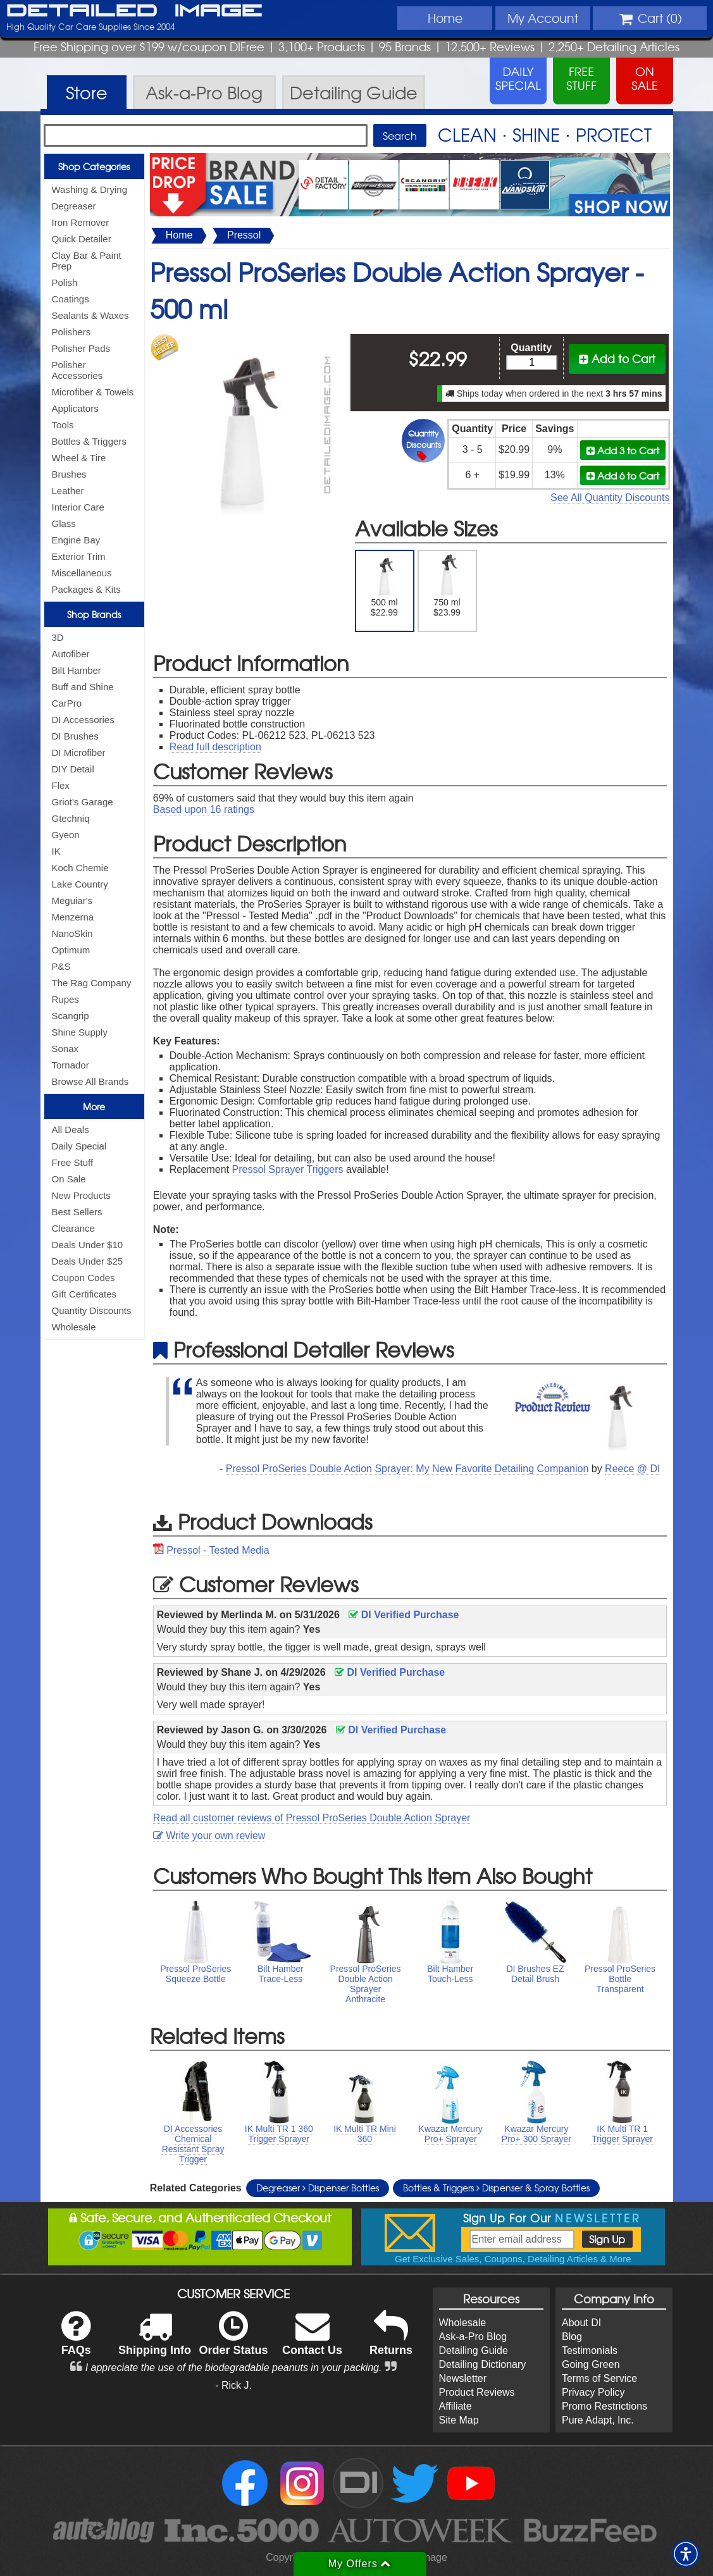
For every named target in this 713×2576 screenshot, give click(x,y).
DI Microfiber (79, 752)
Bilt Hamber (76, 670)
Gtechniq (71, 818)
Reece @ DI (632, 1468)
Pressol (244, 235)
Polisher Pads (81, 348)
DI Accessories (83, 719)
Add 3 (622, 450)
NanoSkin (72, 933)
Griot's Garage (82, 801)
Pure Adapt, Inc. (598, 2420)
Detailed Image (134, 11)
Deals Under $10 (87, 1244)
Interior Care (78, 507)
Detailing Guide (473, 2350)
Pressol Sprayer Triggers (288, 1169)
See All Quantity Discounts (610, 497)
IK (56, 851)
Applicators (75, 408)
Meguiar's (72, 900)
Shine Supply (80, 1032)
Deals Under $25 (87, 1261)
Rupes (65, 999)
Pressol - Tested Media (217, 1550)
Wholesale (74, 1327)
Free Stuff (73, 1162)
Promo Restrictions (604, 2406)
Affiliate (455, 2406)
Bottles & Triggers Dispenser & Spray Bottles (496, 2187)
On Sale (69, 1178)
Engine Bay (76, 540)
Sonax (65, 1048)
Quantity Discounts (92, 1310)
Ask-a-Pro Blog (473, 2336)
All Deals (70, 1129)
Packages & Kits (86, 589)
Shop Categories (94, 166)
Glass (64, 523)
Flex (61, 785)
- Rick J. (233, 2385)
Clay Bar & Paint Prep (86, 260)
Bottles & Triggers (89, 441)
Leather (68, 490)
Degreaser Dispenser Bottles (317, 2187)
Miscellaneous (82, 572)
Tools (63, 424)
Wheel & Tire (79, 457)
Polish (65, 282)
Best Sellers (77, 1211)
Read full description (215, 746)
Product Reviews (477, 2392)
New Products (81, 1195)
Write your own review (209, 1835)
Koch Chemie (80, 867)
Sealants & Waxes (90, 315)
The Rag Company (92, 982)
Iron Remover (80, 222)
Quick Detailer (81, 238)
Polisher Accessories (77, 370)
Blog (572, 2336)
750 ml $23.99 (447, 585)
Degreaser (74, 206)
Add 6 (622, 475)
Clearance (73, 1228)
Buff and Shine (83, 686)
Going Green (591, 2364)
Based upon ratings (203, 809)
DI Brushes (75, 736)
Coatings (70, 299)
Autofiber (71, 653)
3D (58, 637)
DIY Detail (73, 769)
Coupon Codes (83, 1277)
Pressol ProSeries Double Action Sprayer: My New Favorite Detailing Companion (407, 1468)
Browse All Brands (90, 1081)
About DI (581, 2322)
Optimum (71, 949)
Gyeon (66, 834)
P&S (61, 966)
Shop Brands (94, 614)
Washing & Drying (90, 189)
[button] (686, 2554)
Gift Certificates (84, 1294)
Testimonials (589, 2350)
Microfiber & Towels (93, 392)
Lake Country (80, 884)
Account (542, 18)
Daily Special (79, 1146)
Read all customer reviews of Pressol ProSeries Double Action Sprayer (312, 1817)
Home (445, 18)
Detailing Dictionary (482, 2364)
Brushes (69, 474)
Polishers (71, 331)
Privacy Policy (593, 2392)
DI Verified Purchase (404, 1614)
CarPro (67, 703)
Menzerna (73, 917)
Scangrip (70, 1015)
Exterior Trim (79, 556)
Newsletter (463, 2378)
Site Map (459, 2420)
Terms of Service (599, 2378)
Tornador (70, 1065)
